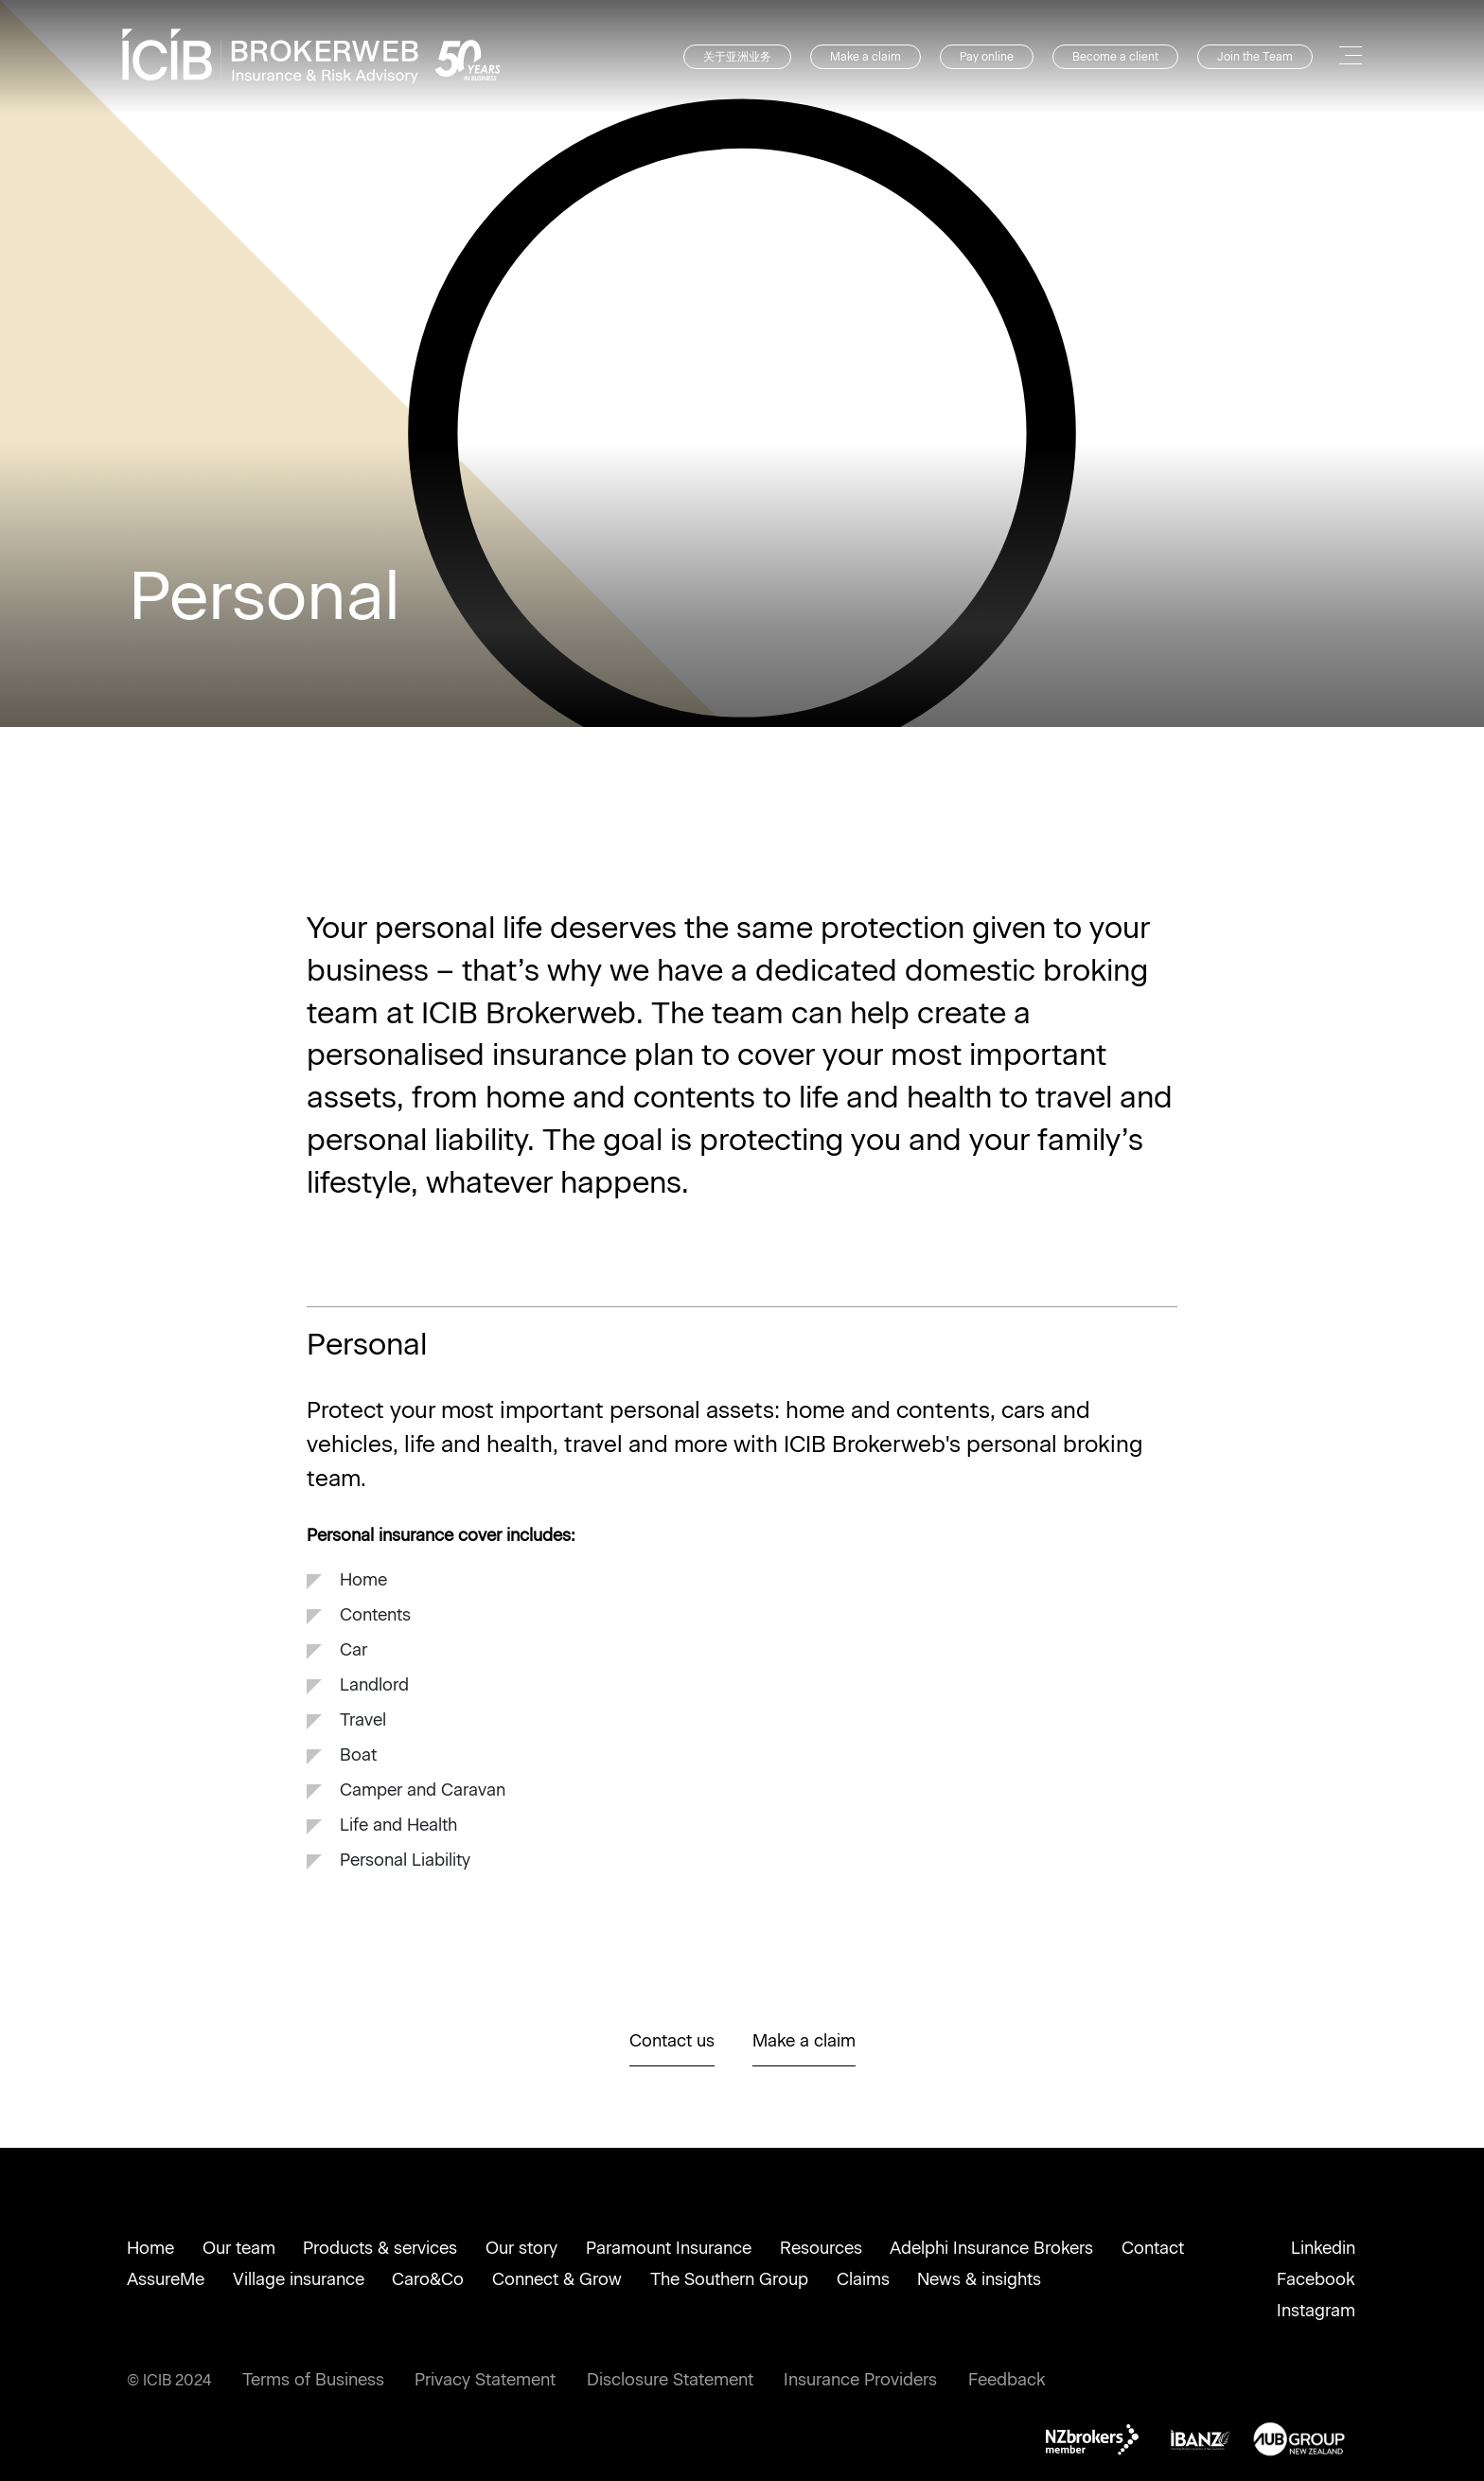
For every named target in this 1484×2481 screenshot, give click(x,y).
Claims (863, 2279)
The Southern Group (729, 2279)
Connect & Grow (557, 2279)
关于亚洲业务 (737, 56)
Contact (1153, 2248)
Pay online (987, 56)
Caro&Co (428, 2279)
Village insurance (298, 2279)
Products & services (380, 2248)
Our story (521, 2248)
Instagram (1316, 2310)
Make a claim (865, 56)
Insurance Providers (860, 2379)
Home (150, 2248)
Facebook (1316, 2279)
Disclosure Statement (670, 2379)
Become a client (1115, 56)
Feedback (1007, 2379)
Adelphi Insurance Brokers (991, 2248)
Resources (821, 2248)
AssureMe (165, 2279)
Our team (239, 2248)
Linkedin (1323, 2248)
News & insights (979, 2279)
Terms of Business (313, 2379)
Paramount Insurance (668, 2248)
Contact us (672, 2040)
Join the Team (1255, 56)
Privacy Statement (485, 2379)
